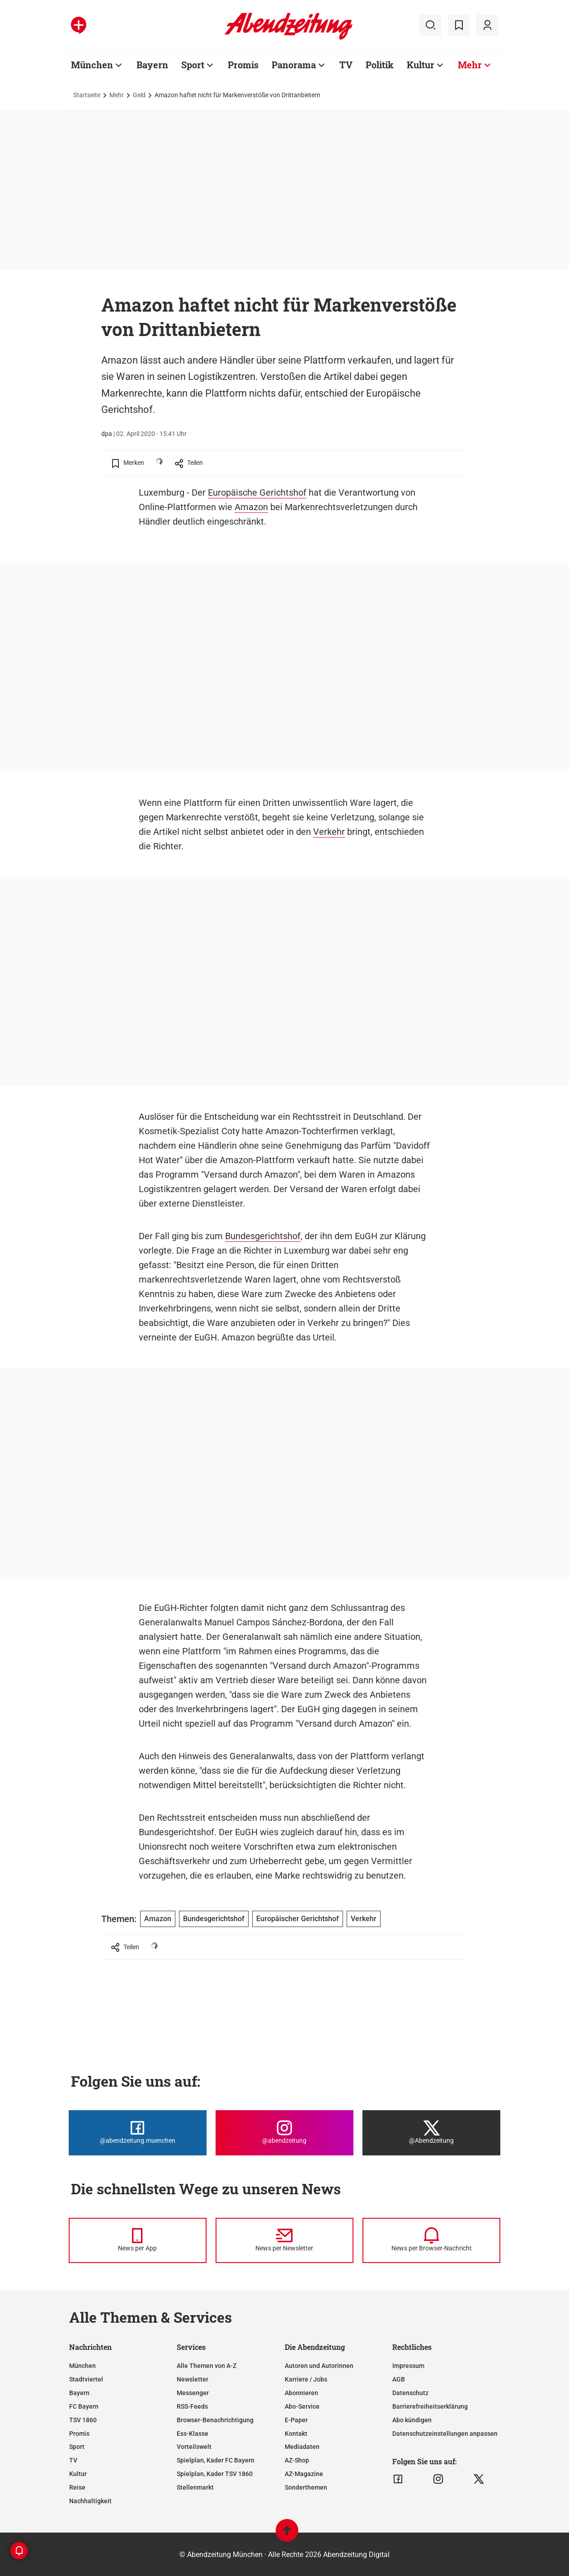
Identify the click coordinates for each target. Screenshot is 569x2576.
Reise (77, 2487)
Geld (139, 95)
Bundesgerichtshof (263, 1236)
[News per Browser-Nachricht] (431, 2240)
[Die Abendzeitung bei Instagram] (284, 2132)
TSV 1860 (83, 2420)
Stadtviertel (86, 2379)
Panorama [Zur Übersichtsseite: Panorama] (294, 65)
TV (73, 2460)
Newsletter (192, 2379)
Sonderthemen (306, 2487)
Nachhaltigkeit (90, 2501)
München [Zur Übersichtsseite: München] (92, 65)
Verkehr (329, 831)
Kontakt (296, 2433)
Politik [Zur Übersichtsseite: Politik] (380, 65)
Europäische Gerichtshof (257, 492)
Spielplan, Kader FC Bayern (215, 2460)
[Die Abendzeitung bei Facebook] (138, 2132)
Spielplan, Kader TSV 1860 (215, 2473)
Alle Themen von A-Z (206, 2365)
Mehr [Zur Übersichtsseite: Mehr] (470, 65)
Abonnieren (301, 2392)
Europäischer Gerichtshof (297, 1918)
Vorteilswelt (194, 2446)
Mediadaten (302, 2446)
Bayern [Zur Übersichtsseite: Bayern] (152, 65)
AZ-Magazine (304, 2473)
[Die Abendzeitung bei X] (431, 2132)
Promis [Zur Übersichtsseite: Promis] (243, 65)
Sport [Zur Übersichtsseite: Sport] (192, 65)
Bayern (79, 2392)
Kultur (78, 2473)
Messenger (193, 2392)
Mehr (116, 95)
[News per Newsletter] (284, 2240)
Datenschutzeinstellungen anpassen (445, 2433)
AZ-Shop (297, 2460)
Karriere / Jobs (306, 2379)
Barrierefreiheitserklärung (430, 2406)
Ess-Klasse (192, 2433)
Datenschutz (410, 2392)
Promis (79, 2433)
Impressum (408, 2365)
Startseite (86, 95)
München (82, 2365)
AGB (398, 2379)
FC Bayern (84, 2406)
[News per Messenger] (138, 2240)
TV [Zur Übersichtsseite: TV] (346, 65)
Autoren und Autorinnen (319, 2365)
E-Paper (296, 2420)
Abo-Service (302, 2406)
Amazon (251, 507)
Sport (77, 2446)
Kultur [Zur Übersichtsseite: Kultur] (420, 65)
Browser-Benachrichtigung (215, 2420)
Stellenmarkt (195, 2487)
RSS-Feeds (192, 2406)
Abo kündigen (412, 2420)
